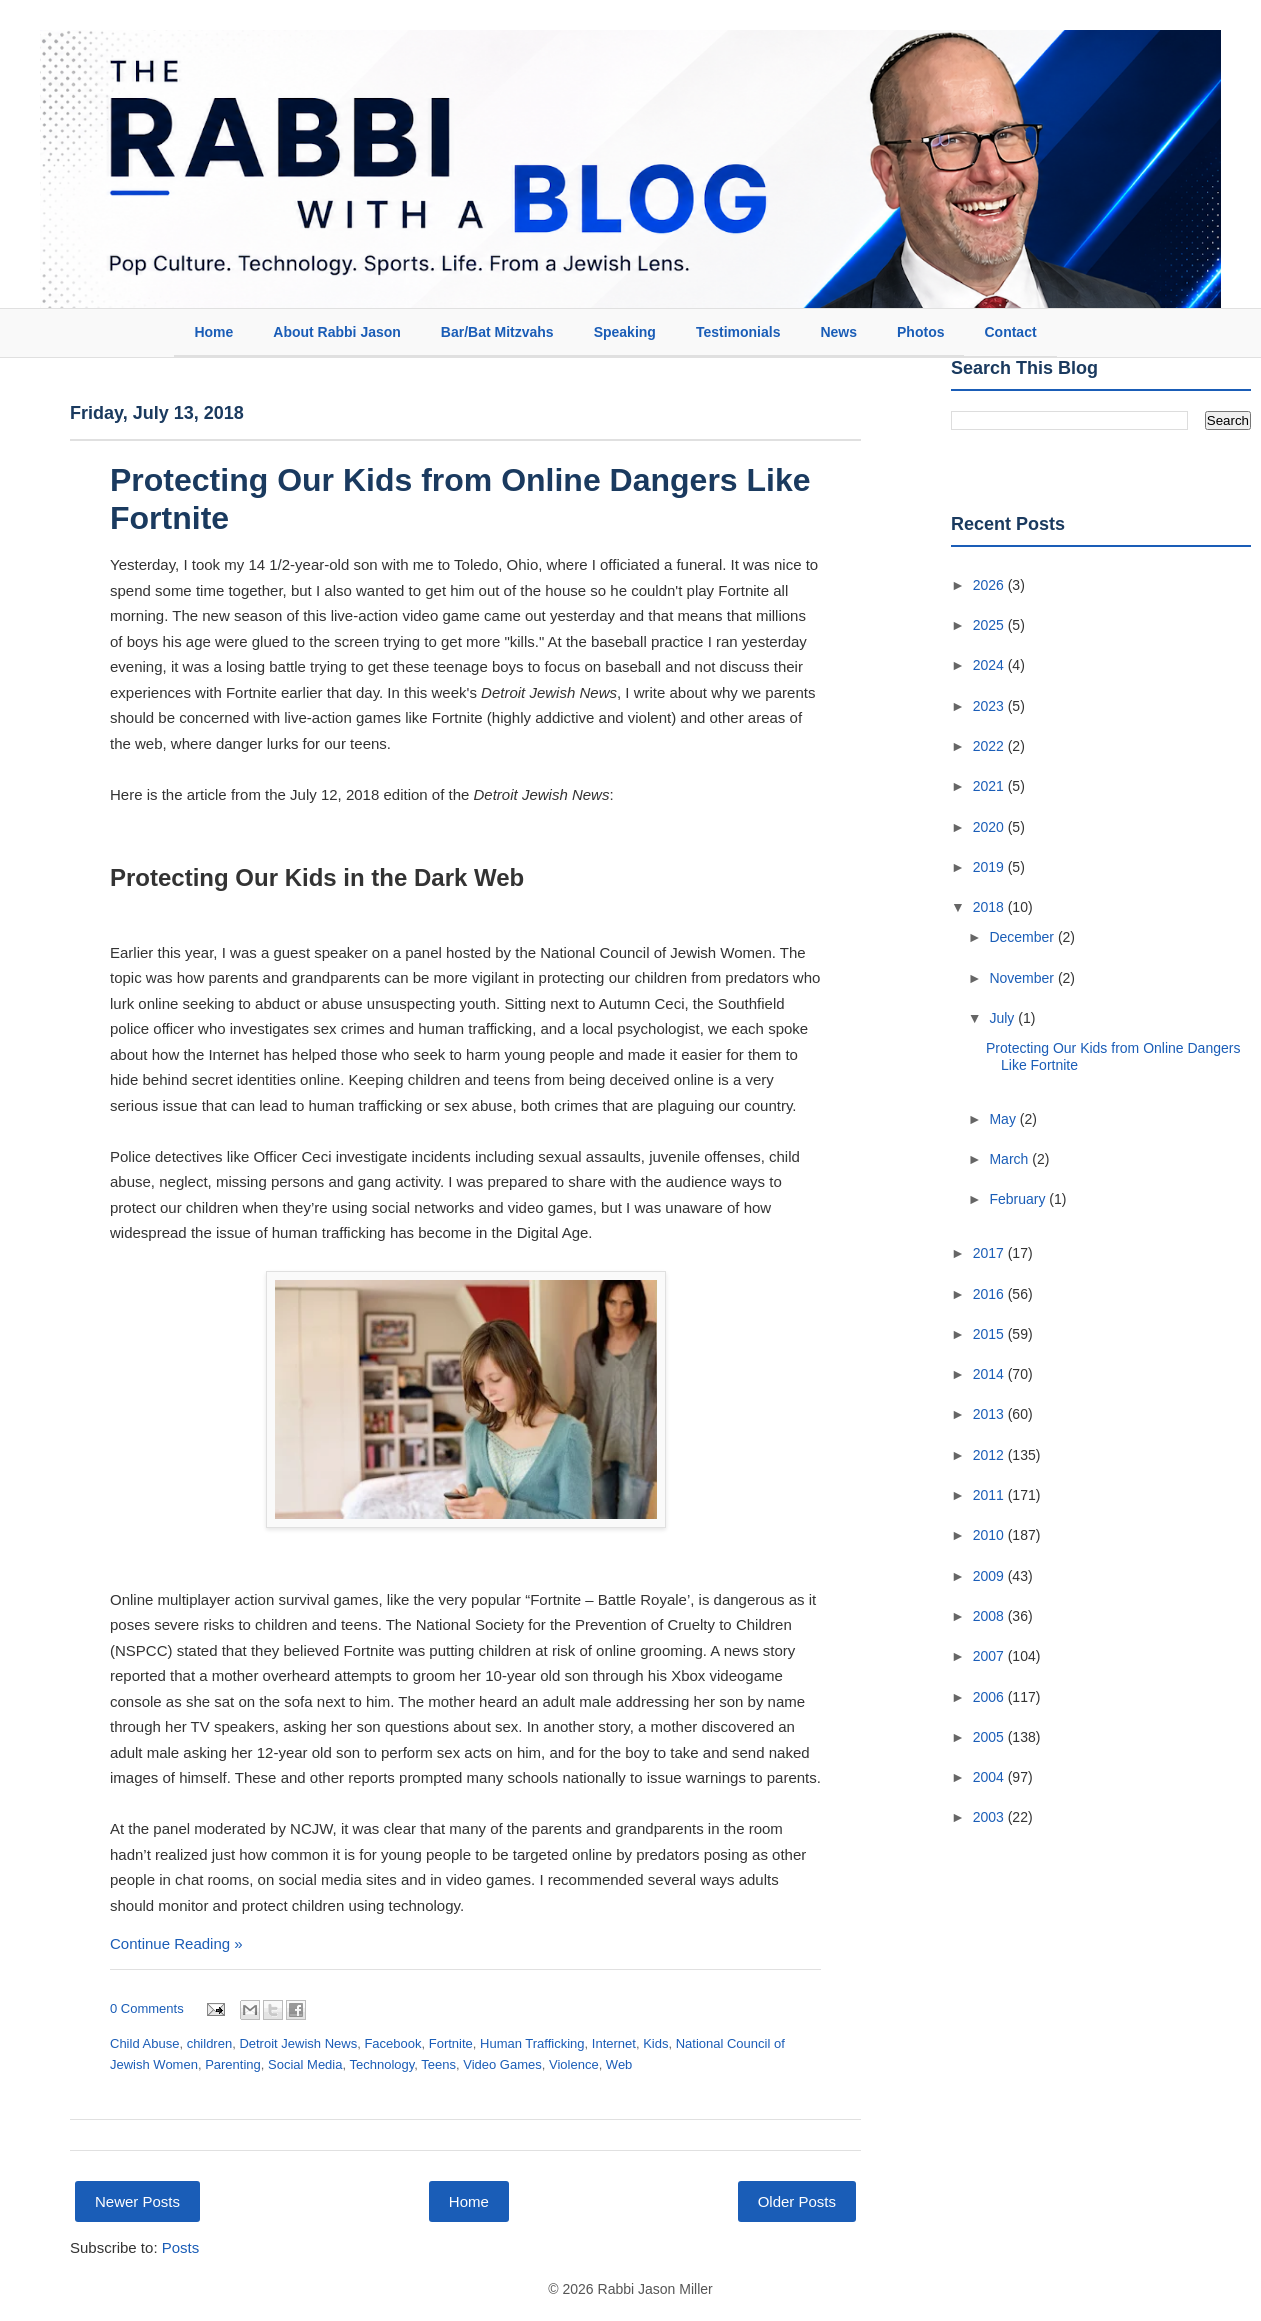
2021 (990, 786)
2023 (990, 706)
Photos (920, 332)
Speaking (625, 332)
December (1023, 937)
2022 (990, 746)
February (1019, 1199)
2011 (990, 1495)
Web (619, 2064)
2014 (990, 1374)
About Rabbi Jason (337, 332)
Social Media (305, 2064)
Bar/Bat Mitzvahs (497, 332)
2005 (990, 1737)
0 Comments (147, 2008)
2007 (990, 1656)
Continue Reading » (176, 1943)
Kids (655, 2043)
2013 (990, 1414)
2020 (990, 827)
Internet (614, 2043)
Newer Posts (137, 2201)
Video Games (502, 2064)
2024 (990, 665)
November (1023, 978)
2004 (990, 1777)
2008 (990, 1616)
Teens (438, 2064)
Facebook (392, 2043)
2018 (990, 907)
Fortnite (451, 2043)
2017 (990, 1253)
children (210, 2043)
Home (213, 332)
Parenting (233, 2064)
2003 (990, 1817)
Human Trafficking (532, 2043)
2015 (990, 1334)
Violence (574, 2064)
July (1003, 1018)
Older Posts (797, 2201)
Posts (181, 2247)
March (1010, 1159)
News (838, 332)
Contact (1010, 332)
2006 (990, 1697)
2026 (990, 585)
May (1004, 1119)
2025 (990, 625)
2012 (990, 1455)
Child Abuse (144, 2043)
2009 (990, 1576)
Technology (381, 2064)
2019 (990, 867)
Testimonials (738, 332)
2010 (990, 1535)
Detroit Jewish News (298, 2043)
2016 (990, 1294)
